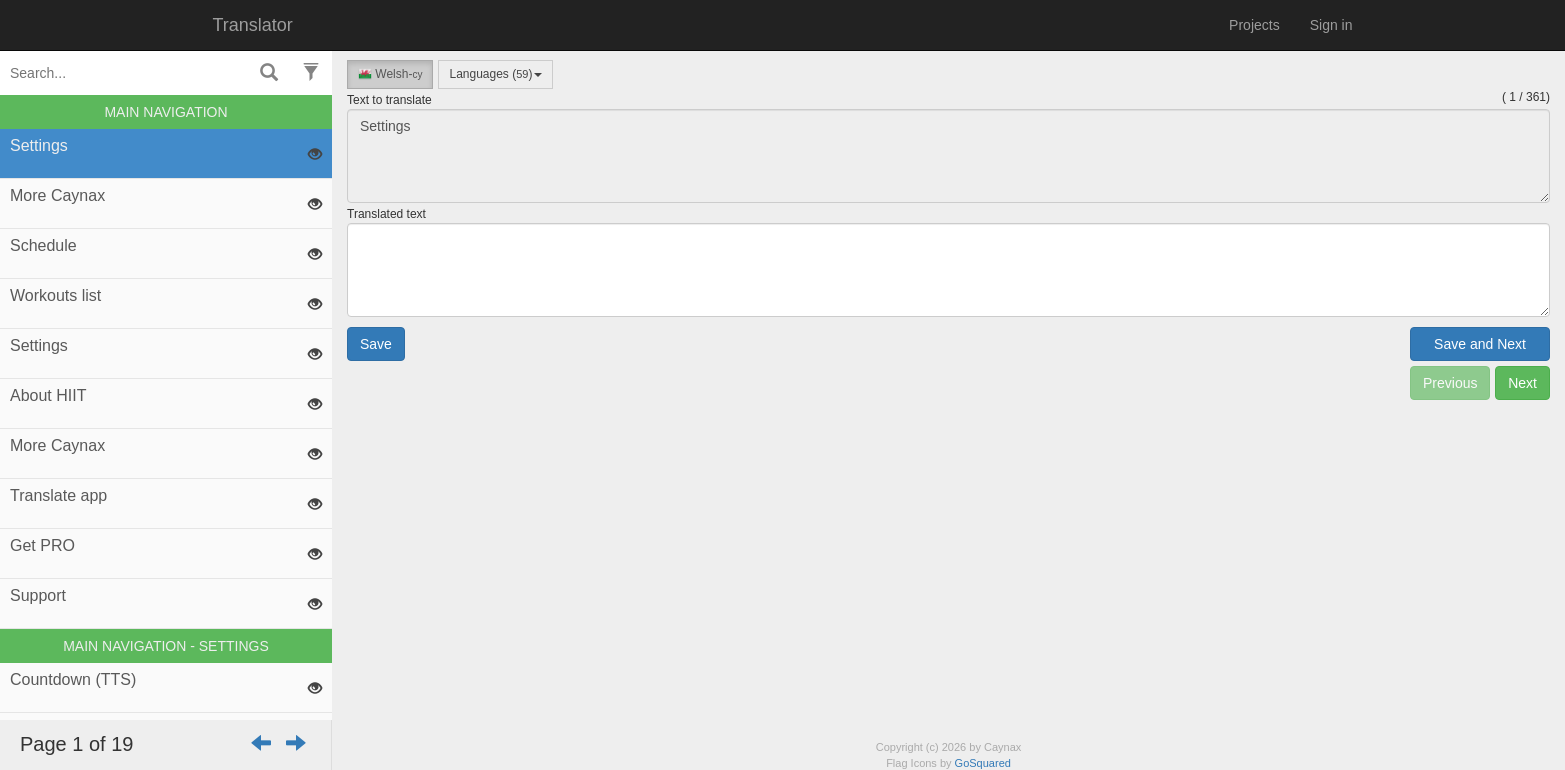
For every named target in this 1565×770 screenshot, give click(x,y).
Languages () (495, 74)
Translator (253, 25)
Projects (1254, 25)
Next (1522, 383)
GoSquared (983, 763)
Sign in (1331, 25)
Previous (1450, 383)
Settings (948, 156)
